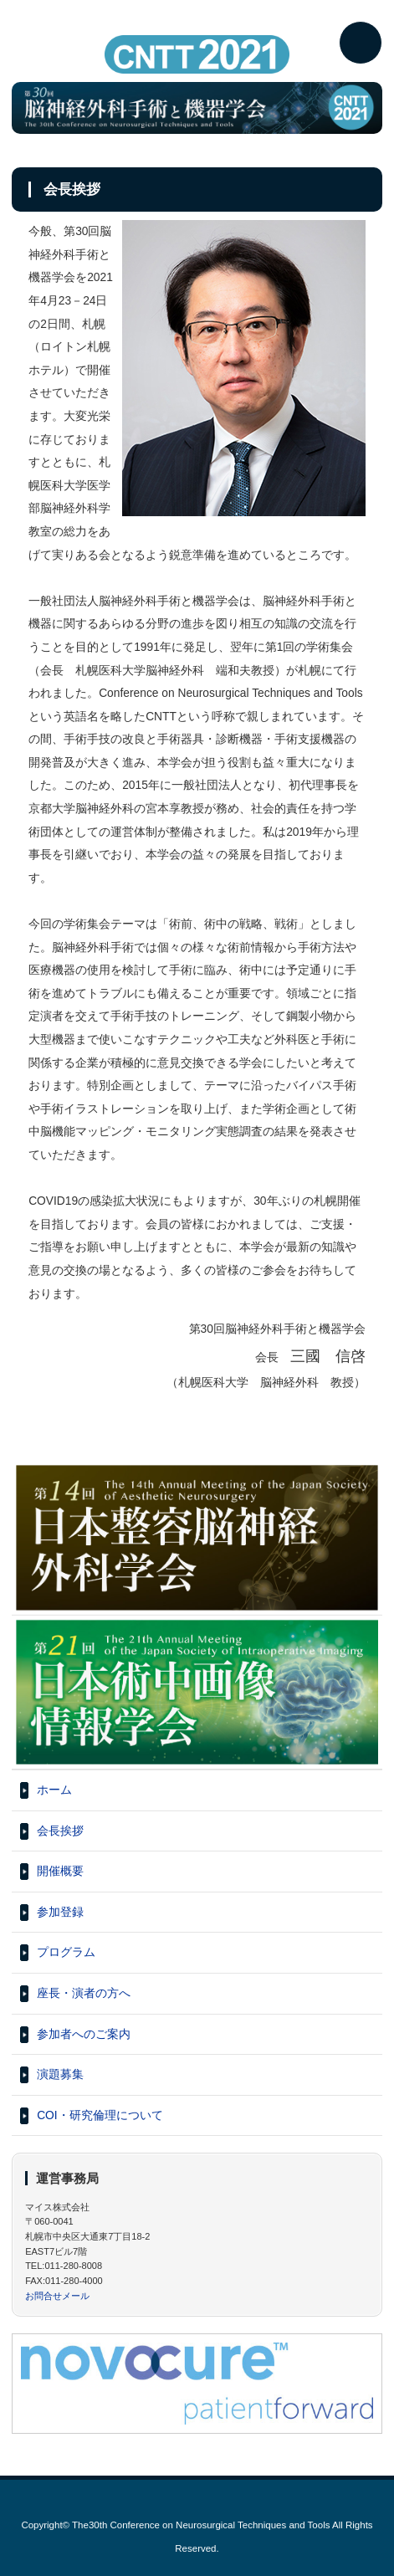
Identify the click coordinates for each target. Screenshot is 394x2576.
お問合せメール (57, 2296)
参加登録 (60, 1912)
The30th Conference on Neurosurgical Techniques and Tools (201, 2525)
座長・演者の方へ (83, 1993)
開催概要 (60, 1871)
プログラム (66, 1952)
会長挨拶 (60, 1831)
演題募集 (60, 2074)
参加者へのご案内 (83, 2034)
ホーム (54, 1790)
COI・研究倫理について (100, 2115)
